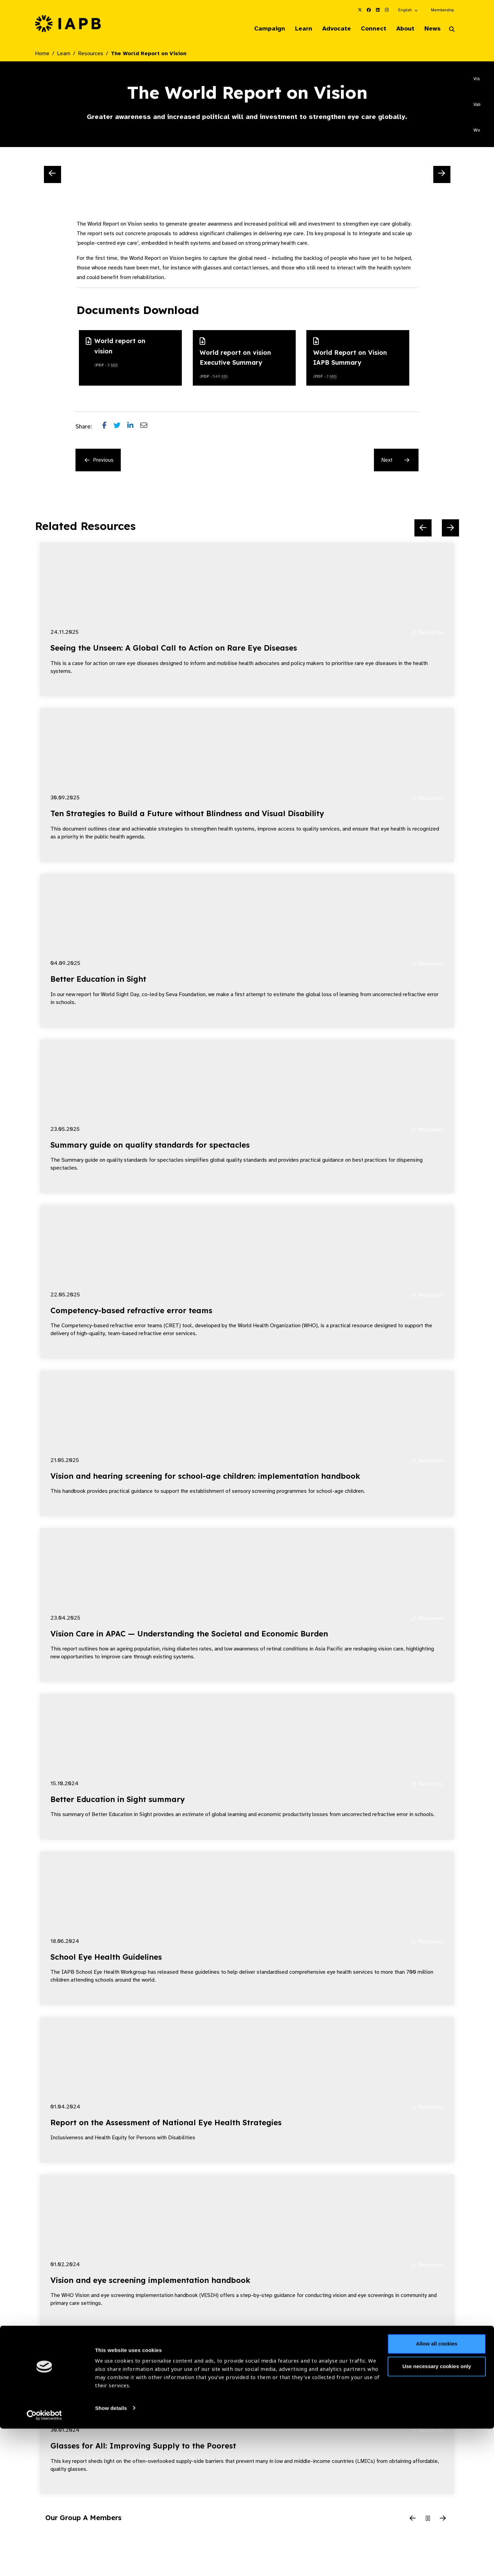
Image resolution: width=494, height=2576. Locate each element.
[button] (408, 10)
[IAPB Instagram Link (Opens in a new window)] (387, 10)
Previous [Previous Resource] (99, 460)
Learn (295, 29)
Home (42, 54)
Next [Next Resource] (395, 460)
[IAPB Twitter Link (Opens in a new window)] (360, 10)
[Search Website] (451, 30)
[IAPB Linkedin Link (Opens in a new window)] (378, 10)
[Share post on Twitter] (120, 427)
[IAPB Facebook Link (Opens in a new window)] (369, 10)
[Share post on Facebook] (108, 427)
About (402, 29)
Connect (368, 29)
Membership (442, 10)
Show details (111, 2556)
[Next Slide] (441, 175)
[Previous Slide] (52, 175)
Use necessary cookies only (436, 2514)
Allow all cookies (437, 2491)
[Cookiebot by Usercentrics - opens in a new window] (44, 2562)
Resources (90, 54)
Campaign (259, 29)
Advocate (329, 29)
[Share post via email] (147, 427)
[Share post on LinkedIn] (133, 427)
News (431, 29)
